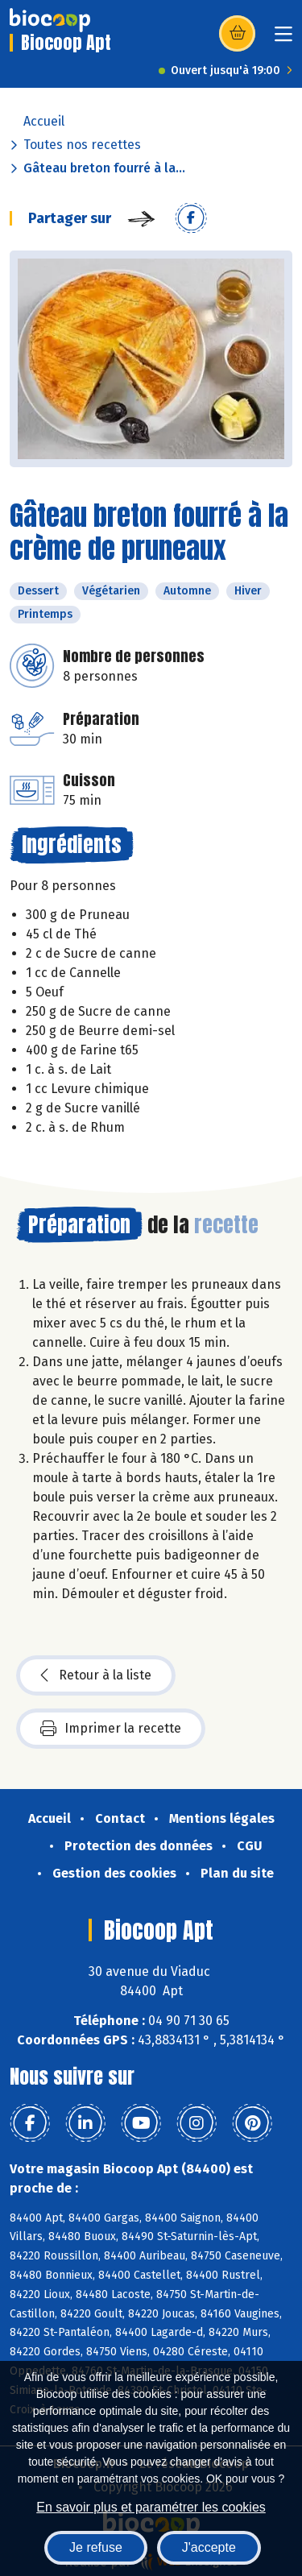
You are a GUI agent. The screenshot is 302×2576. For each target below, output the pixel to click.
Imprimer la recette (110, 1729)
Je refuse (95, 2547)
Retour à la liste (95, 1675)
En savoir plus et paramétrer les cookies (151, 2507)
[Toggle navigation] (283, 39)
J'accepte (209, 2547)
